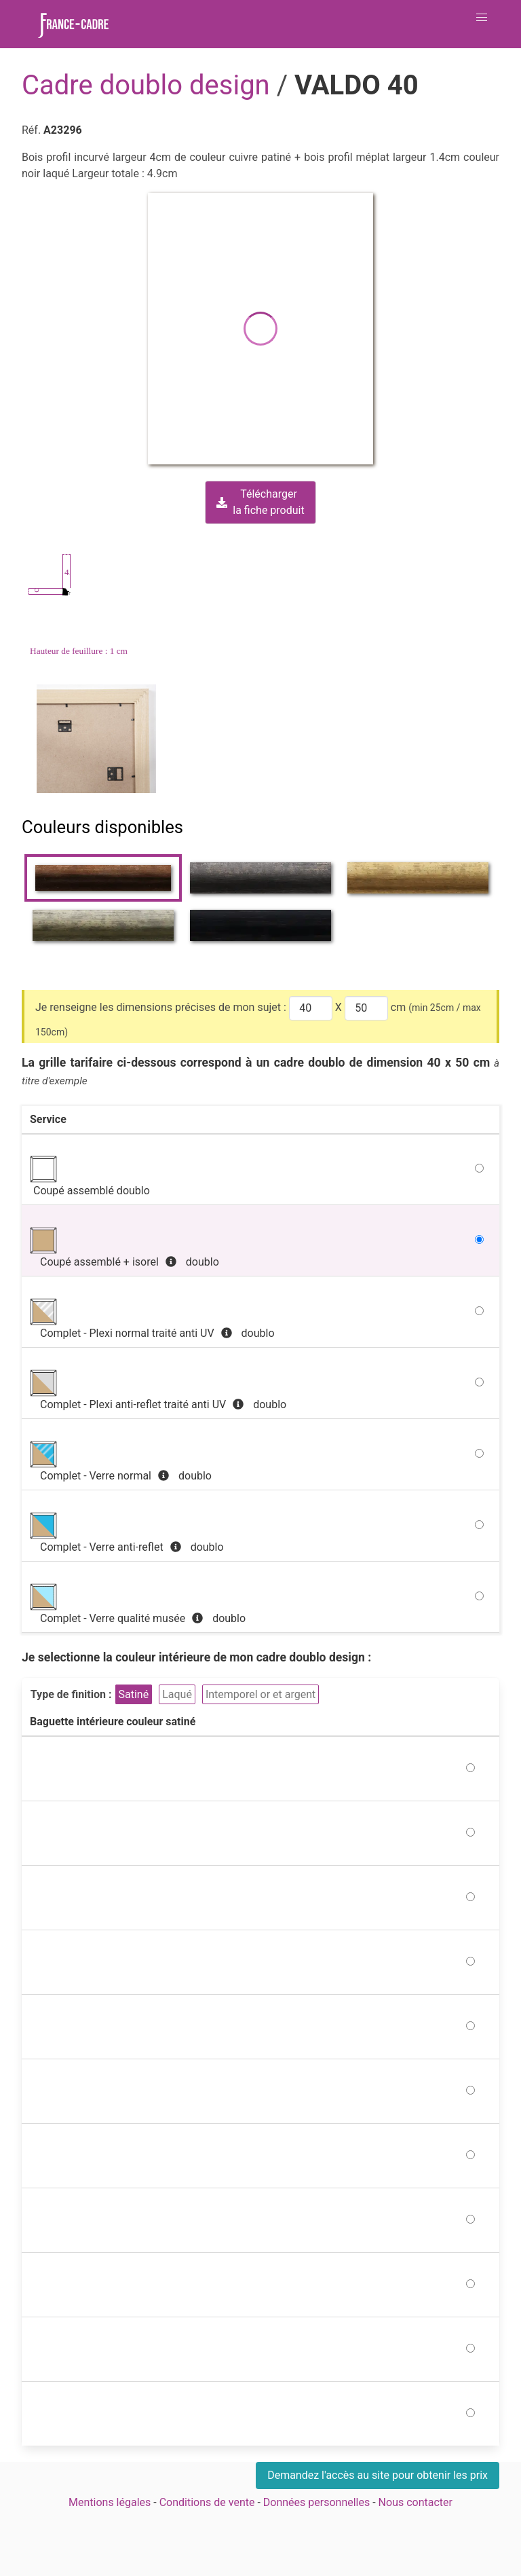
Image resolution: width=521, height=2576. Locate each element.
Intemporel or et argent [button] (260, 1694)
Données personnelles (316, 2502)
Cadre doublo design (149, 85)
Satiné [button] (134, 1694)
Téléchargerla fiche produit (260, 502)
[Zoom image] (98, 738)
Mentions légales (110, 2502)
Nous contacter (415, 2502)
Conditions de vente (207, 2502)
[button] (481, 17)
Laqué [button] (177, 1694)
